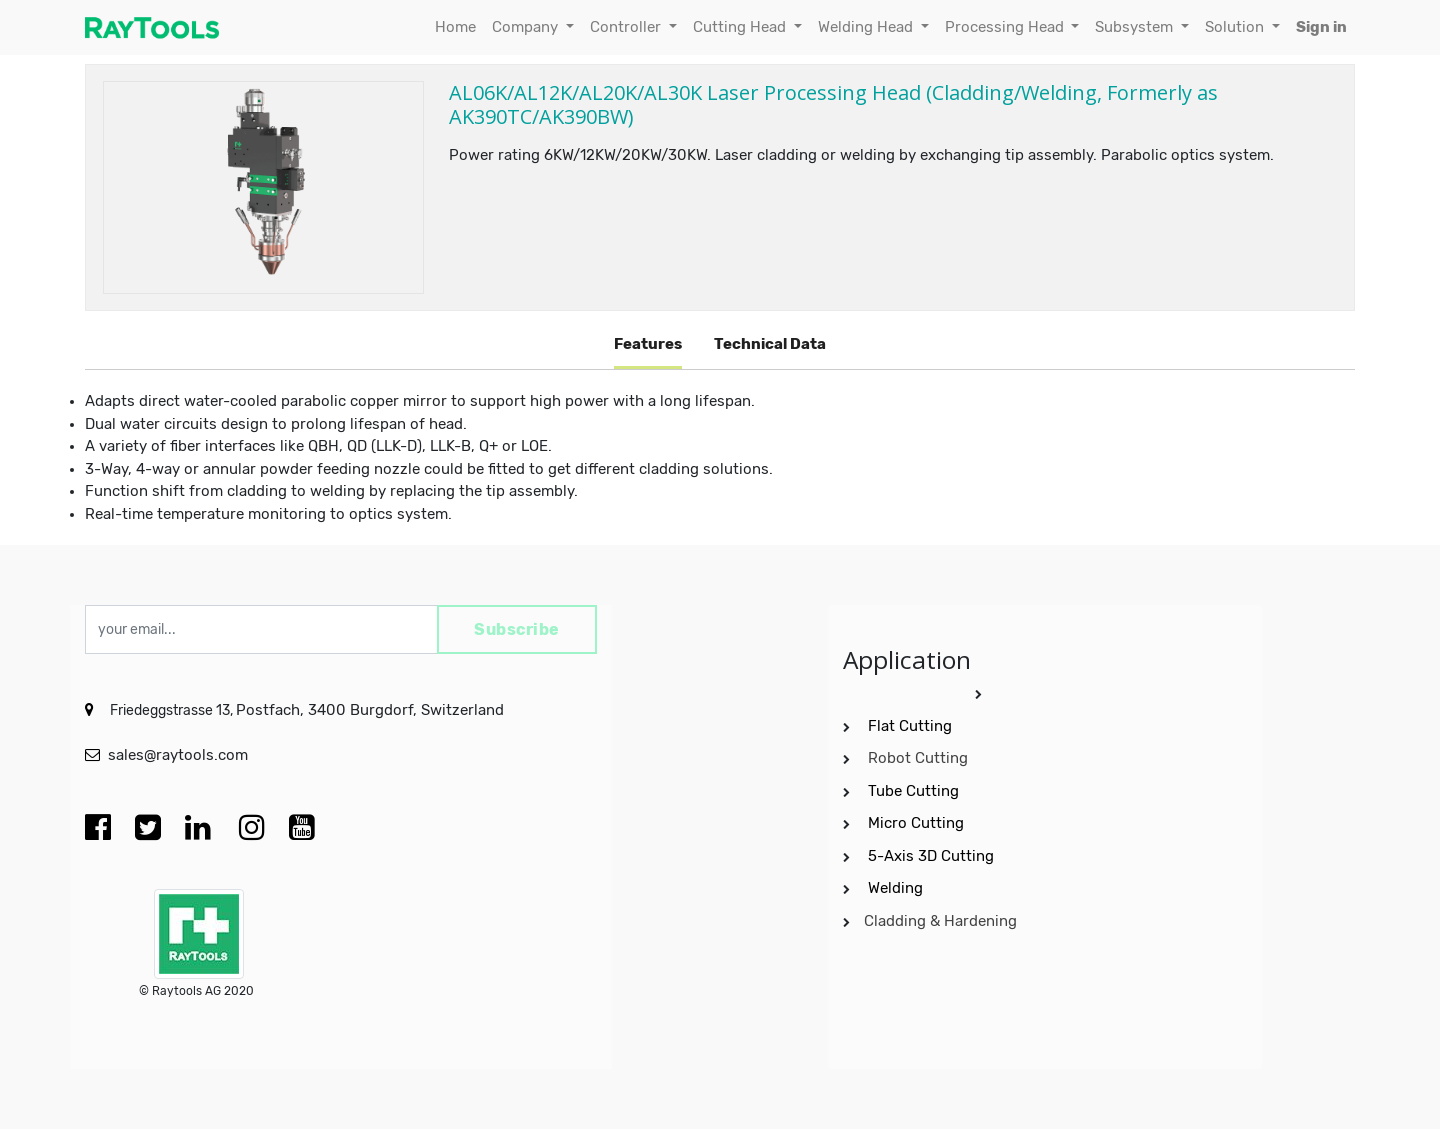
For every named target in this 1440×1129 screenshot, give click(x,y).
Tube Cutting (915, 791)
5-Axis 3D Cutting (933, 856)
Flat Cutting (910, 726)
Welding (895, 888)
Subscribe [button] (517, 629)
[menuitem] (455, 27)
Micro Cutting (918, 823)
